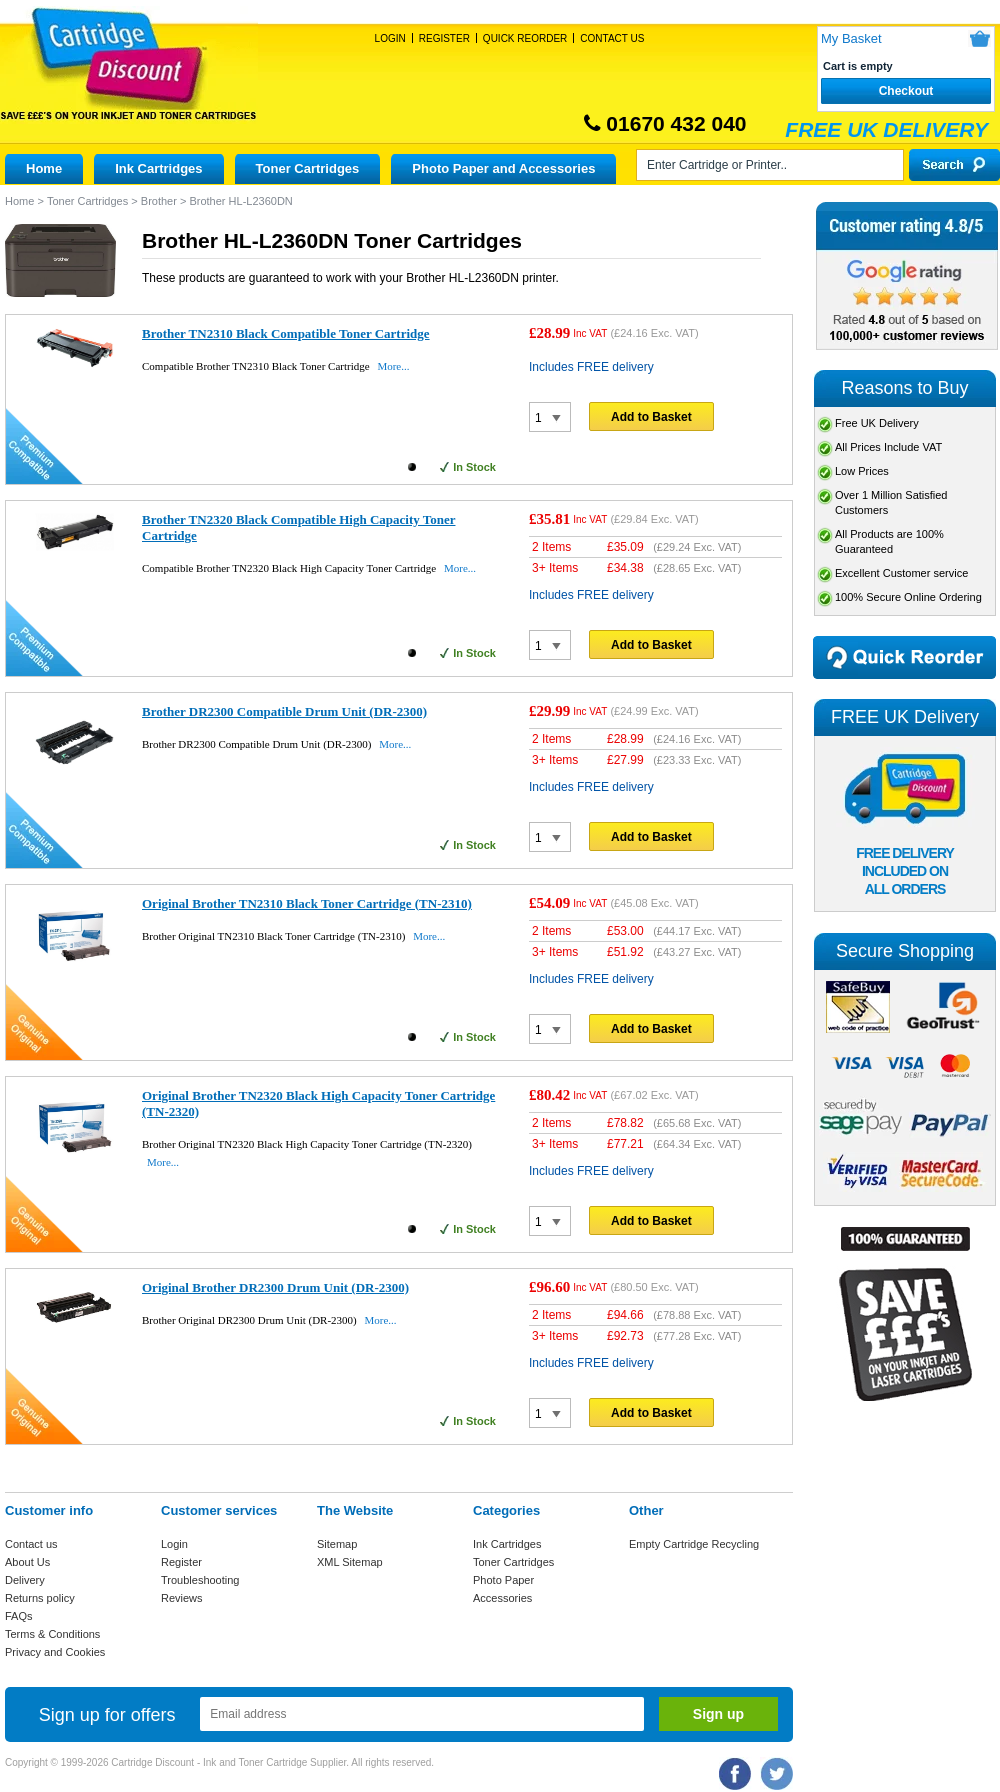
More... (393, 366)
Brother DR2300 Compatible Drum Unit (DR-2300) (284, 711)
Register (444, 38)
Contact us (31, 1544)
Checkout (906, 91)
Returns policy (40, 1598)
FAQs (19, 1616)
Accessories (502, 1598)
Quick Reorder (525, 38)
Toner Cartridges (308, 168)
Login (390, 38)
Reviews (182, 1598)
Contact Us (612, 38)
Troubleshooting (200, 1580)
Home (44, 168)
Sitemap (337, 1544)
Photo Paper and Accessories (503, 168)
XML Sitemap (350, 1562)
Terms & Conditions (52, 1634)
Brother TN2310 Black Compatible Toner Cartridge (286, 333)
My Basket (851, 38)
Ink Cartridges (158, 168)
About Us (27, 1562)
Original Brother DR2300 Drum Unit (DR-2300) (275, 1287)
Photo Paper (503, 1580)
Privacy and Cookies (55, 1652)
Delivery (25, 1580)
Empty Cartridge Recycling (694, 1544)
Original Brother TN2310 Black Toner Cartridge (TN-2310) (307, 903)
